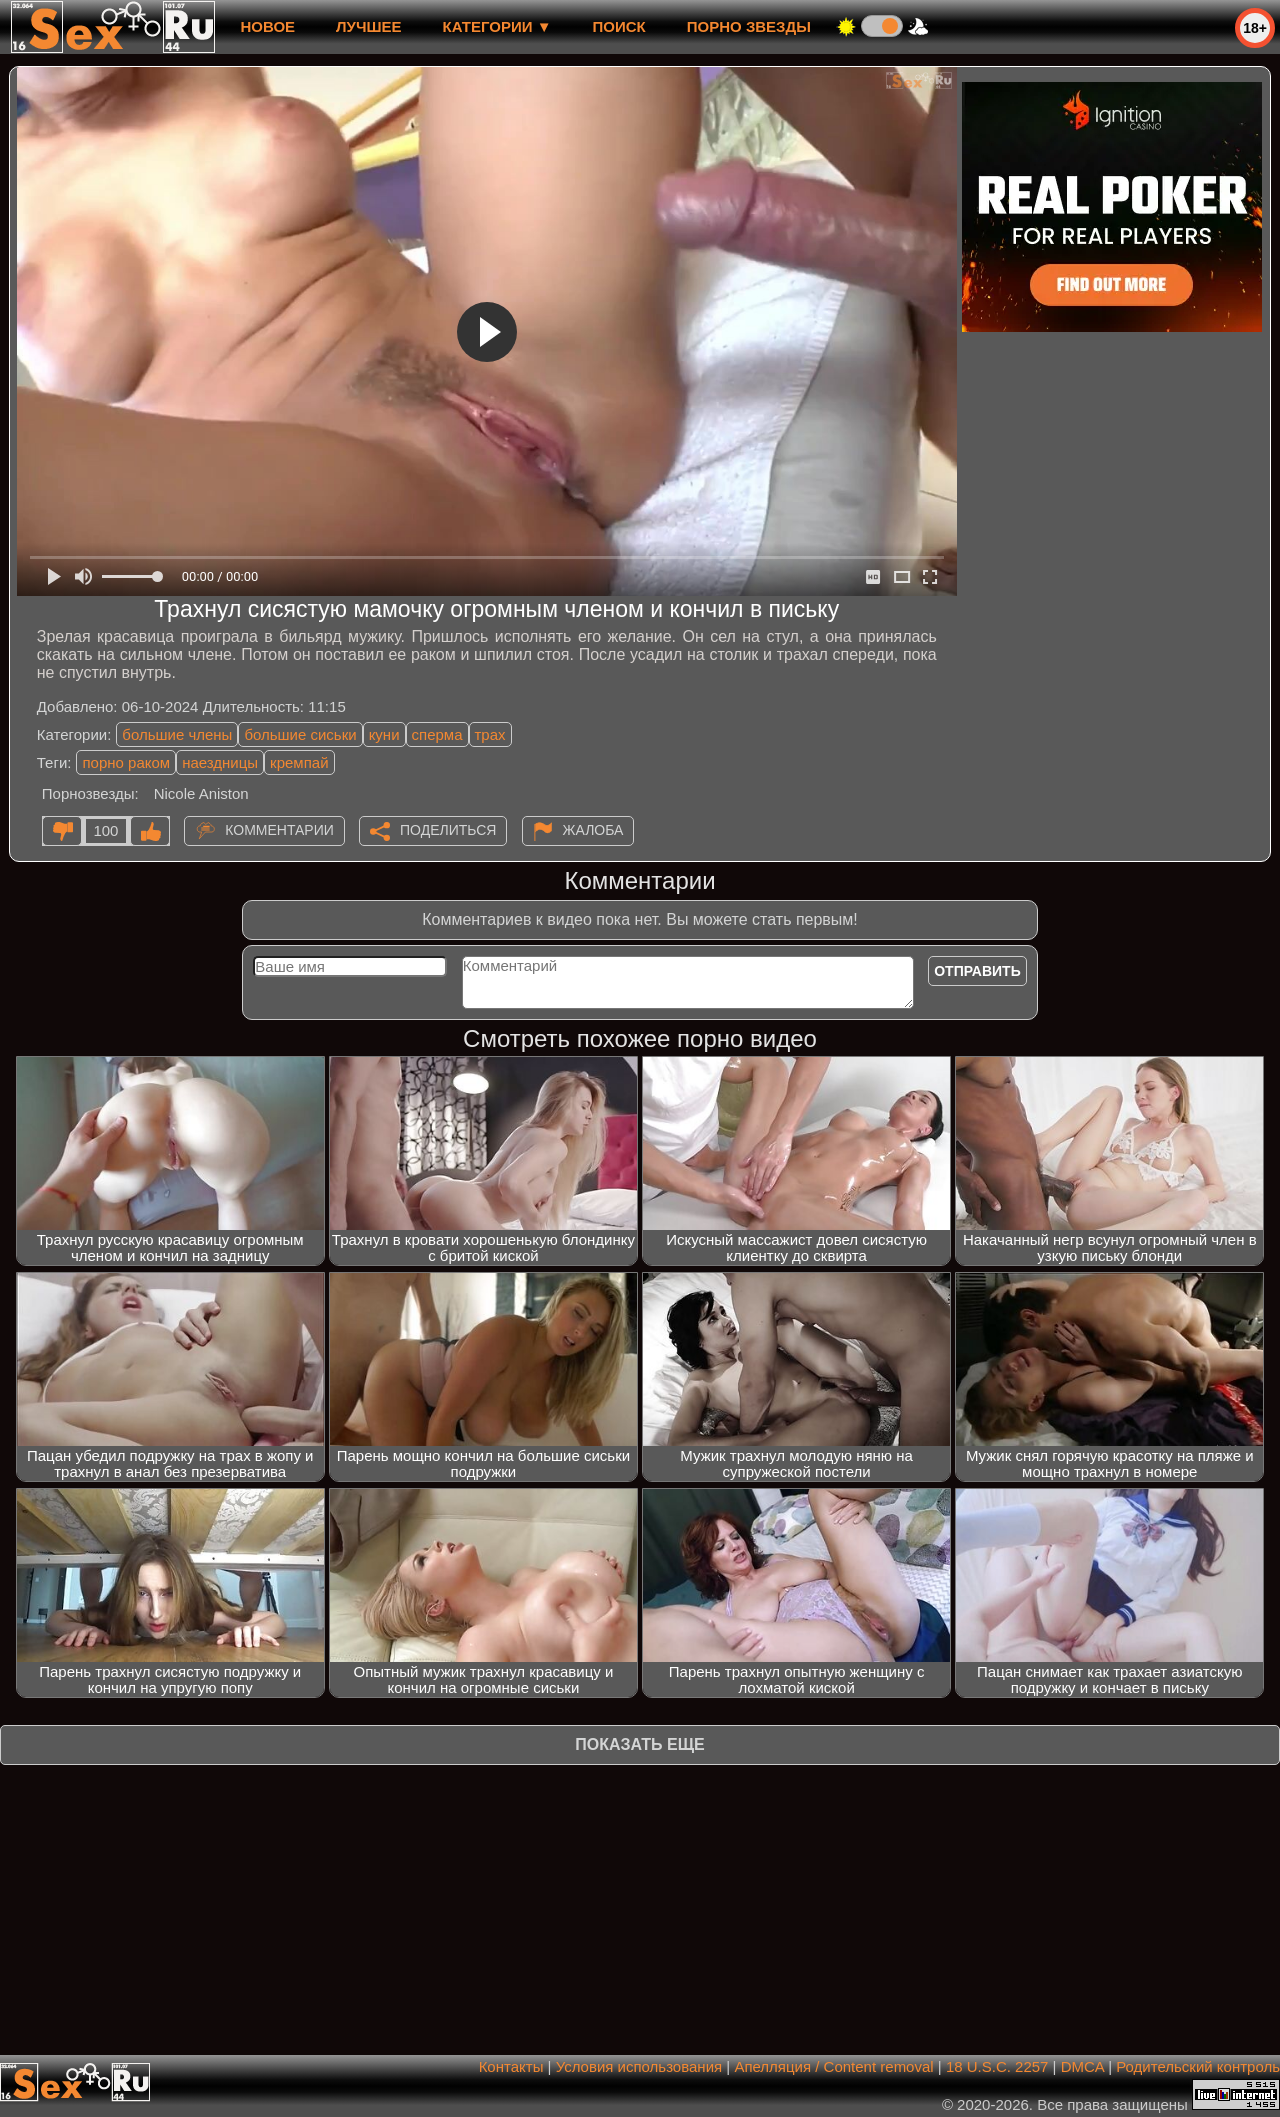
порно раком (126, 762)
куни (384, 734)
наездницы (220, 762)
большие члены (177, 734)
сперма (437, 734)
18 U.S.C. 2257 (997, 2066)
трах (490, 734)
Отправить (977, 971)
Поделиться (448, 830)
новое (267, 26)
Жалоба (593, 830)
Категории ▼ (497, 26)
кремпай (299, 762)
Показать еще (639, 1744)
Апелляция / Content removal (833, 2066)
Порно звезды (749, 26)
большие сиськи (300, 734)
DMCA (1082, 2066)
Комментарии (279, 830)
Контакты (511, 2066)
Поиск (619, 26)
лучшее (368, 26)
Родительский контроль (1198, 2066)
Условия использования (639, 2066)
